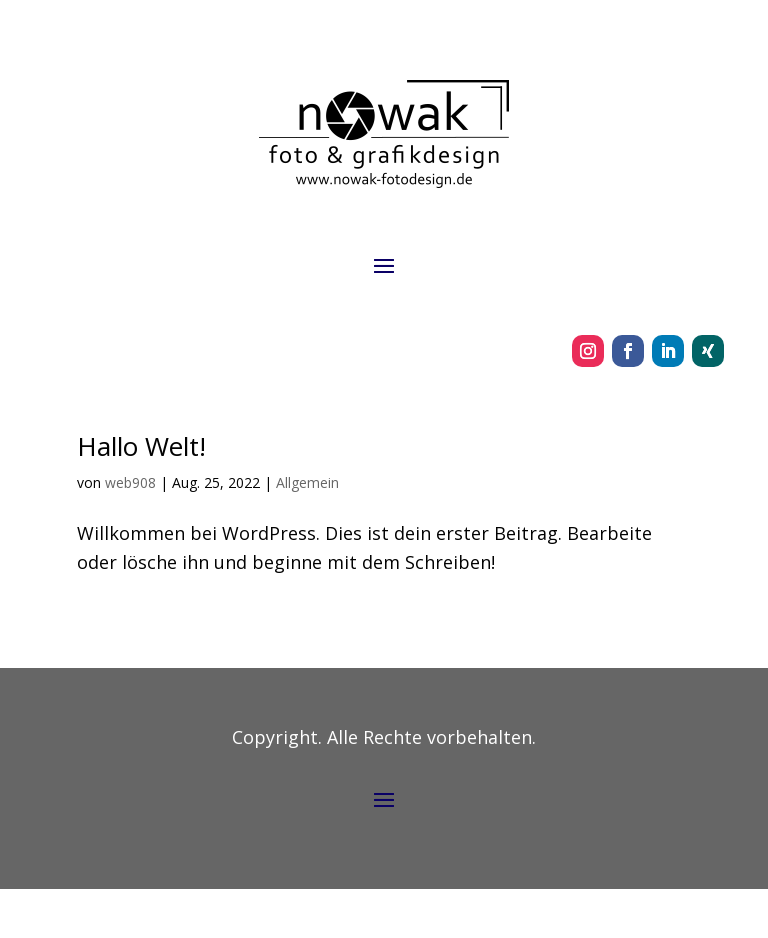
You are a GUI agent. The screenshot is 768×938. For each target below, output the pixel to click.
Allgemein (307, 482)
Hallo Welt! (141, 446)
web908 (130, 482)
